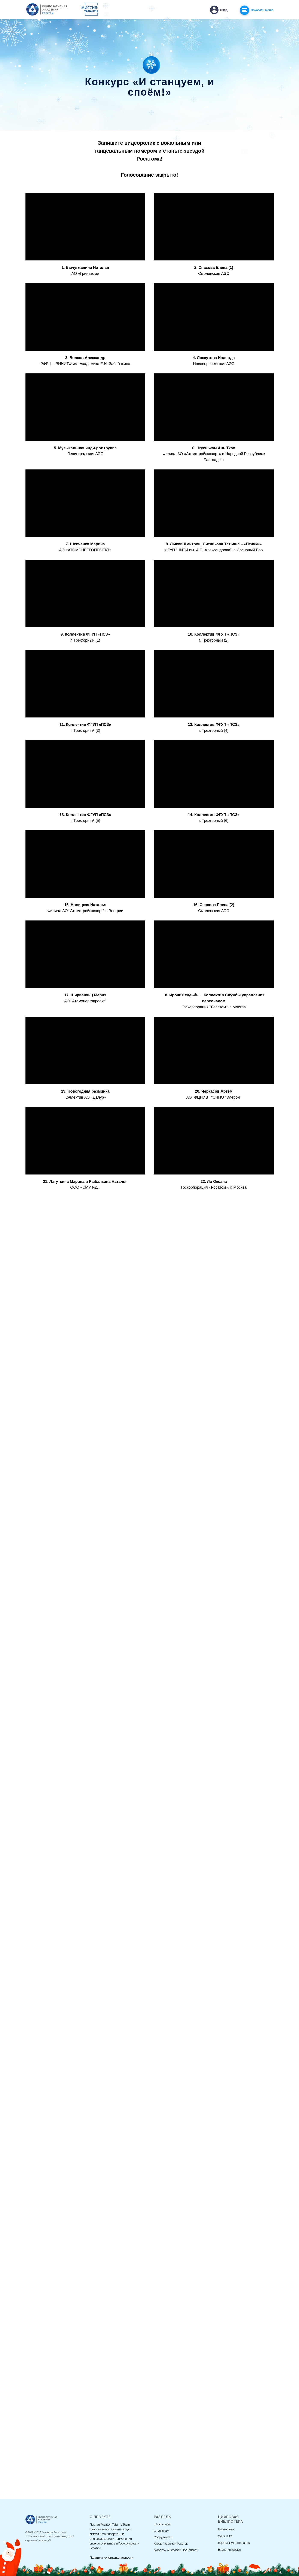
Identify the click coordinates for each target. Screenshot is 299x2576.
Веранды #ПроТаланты (234, 2543)
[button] (214, 10)
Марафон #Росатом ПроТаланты (176, 2550)
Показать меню (262, 10)
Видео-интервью (229, 2549)
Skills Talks (225, 2536)
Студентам (161, 2531)
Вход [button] (224, 10)
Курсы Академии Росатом (171, 2543)
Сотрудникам (163, 2537)
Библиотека (226, 2529)
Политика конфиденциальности (111, 2557)
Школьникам (162, 2524)
